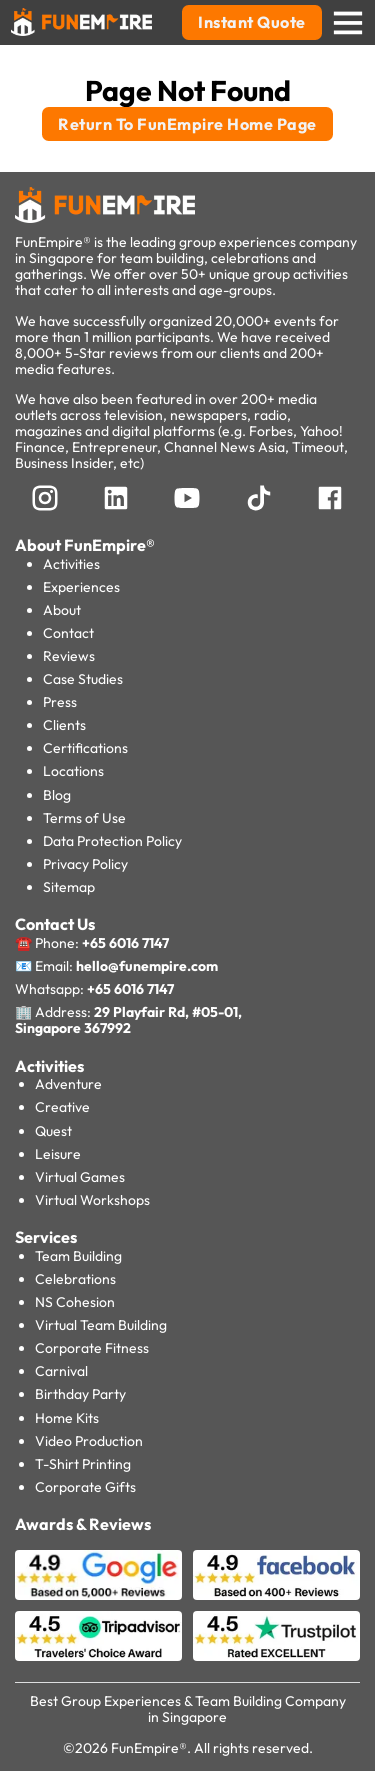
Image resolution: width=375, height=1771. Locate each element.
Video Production (89, 1441)
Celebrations (75, 1279)
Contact (68, 633)
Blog (57, 795)
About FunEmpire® (85, 545)
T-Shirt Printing (83, 1464)
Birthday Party (80, 1394)
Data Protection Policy (112, 841)
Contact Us (55, 924)
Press (60, 702)
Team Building (78, 1256)
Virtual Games (80, 1177)
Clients (64, 725)
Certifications (85, 748)
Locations (73, 771)
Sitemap (69, 887)
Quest (53, 1131)
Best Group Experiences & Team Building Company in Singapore (188, 1709)
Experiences (81, 587)
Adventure (68, 1084)
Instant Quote (252, 22)
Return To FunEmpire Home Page (187, 124)
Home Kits (67, 1418)
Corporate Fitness (92, 1348)
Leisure (58, 1154)
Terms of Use (84, 818)
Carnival (61, 1371)
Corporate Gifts (85, 1487)
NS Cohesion (75, 1302)
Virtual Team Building (101, 1325)
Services (46, 1237)
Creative (62, 1107)
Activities (71, 564)
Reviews (69, 656)
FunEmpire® (149, 1748)
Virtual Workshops (92, 1200)
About (62, 610)
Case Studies (83, 679)
